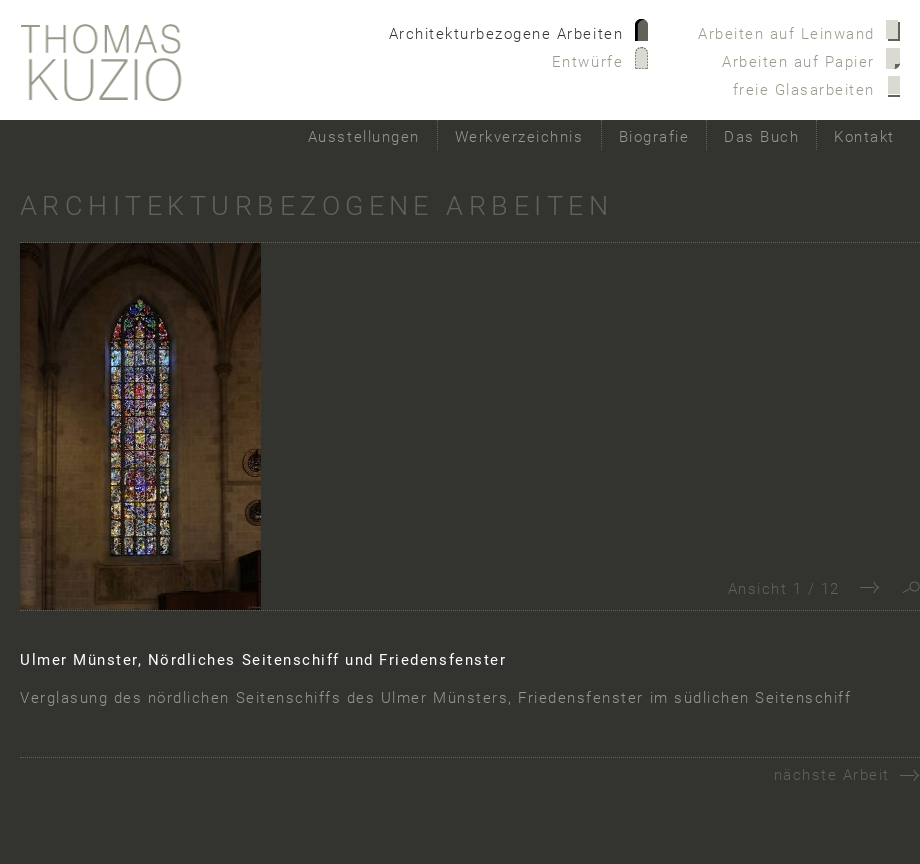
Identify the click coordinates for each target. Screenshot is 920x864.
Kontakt (864, 137)
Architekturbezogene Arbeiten (506, 34)
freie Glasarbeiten (804, 90)
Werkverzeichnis (519, 137)
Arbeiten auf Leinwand (786, 34)
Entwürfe (587, 62)
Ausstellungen (364, 137)
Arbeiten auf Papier (798, 62)
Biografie (654, 137)
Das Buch (761, 137)
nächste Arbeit (832, 775)
